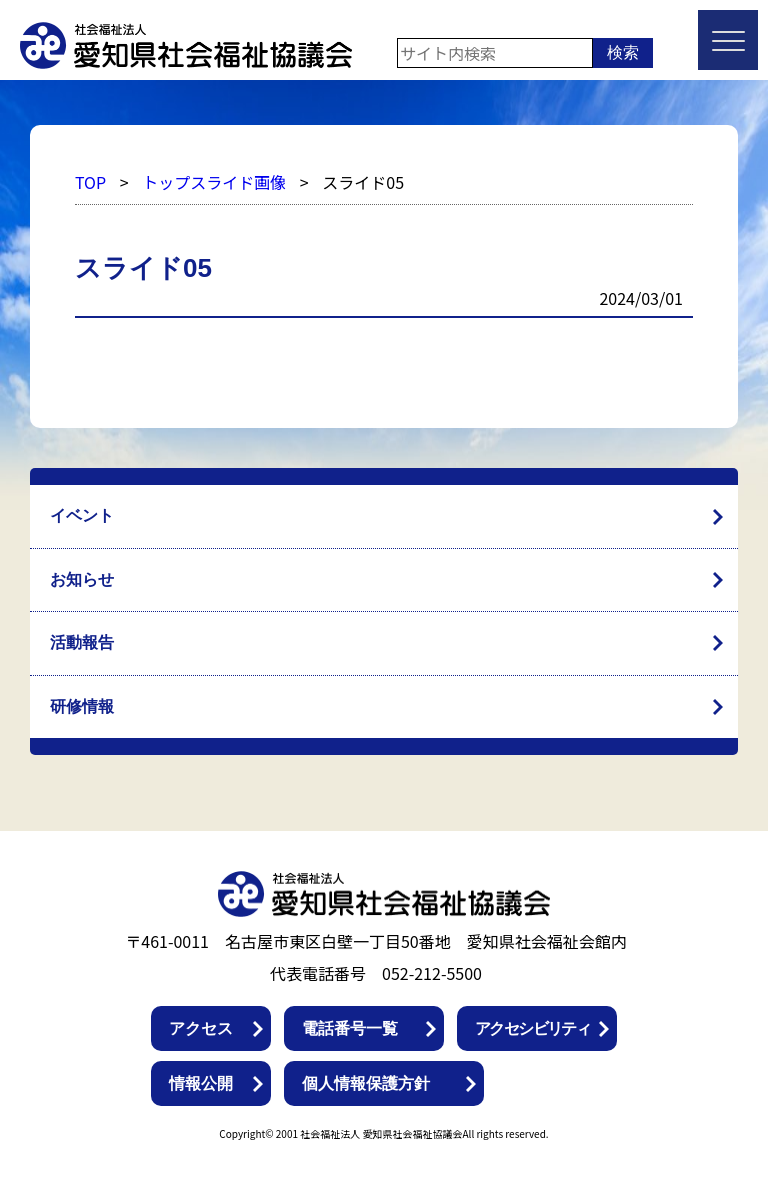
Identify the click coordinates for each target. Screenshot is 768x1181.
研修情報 (82, 706)
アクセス (201, 1028)
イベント (82, 515)
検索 (623, 52)
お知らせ (82, 579)
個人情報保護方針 (366, 1083)
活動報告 (82, 642)
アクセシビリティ (532, 1028)
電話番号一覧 (350, 1028)
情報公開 (201, 1083)
